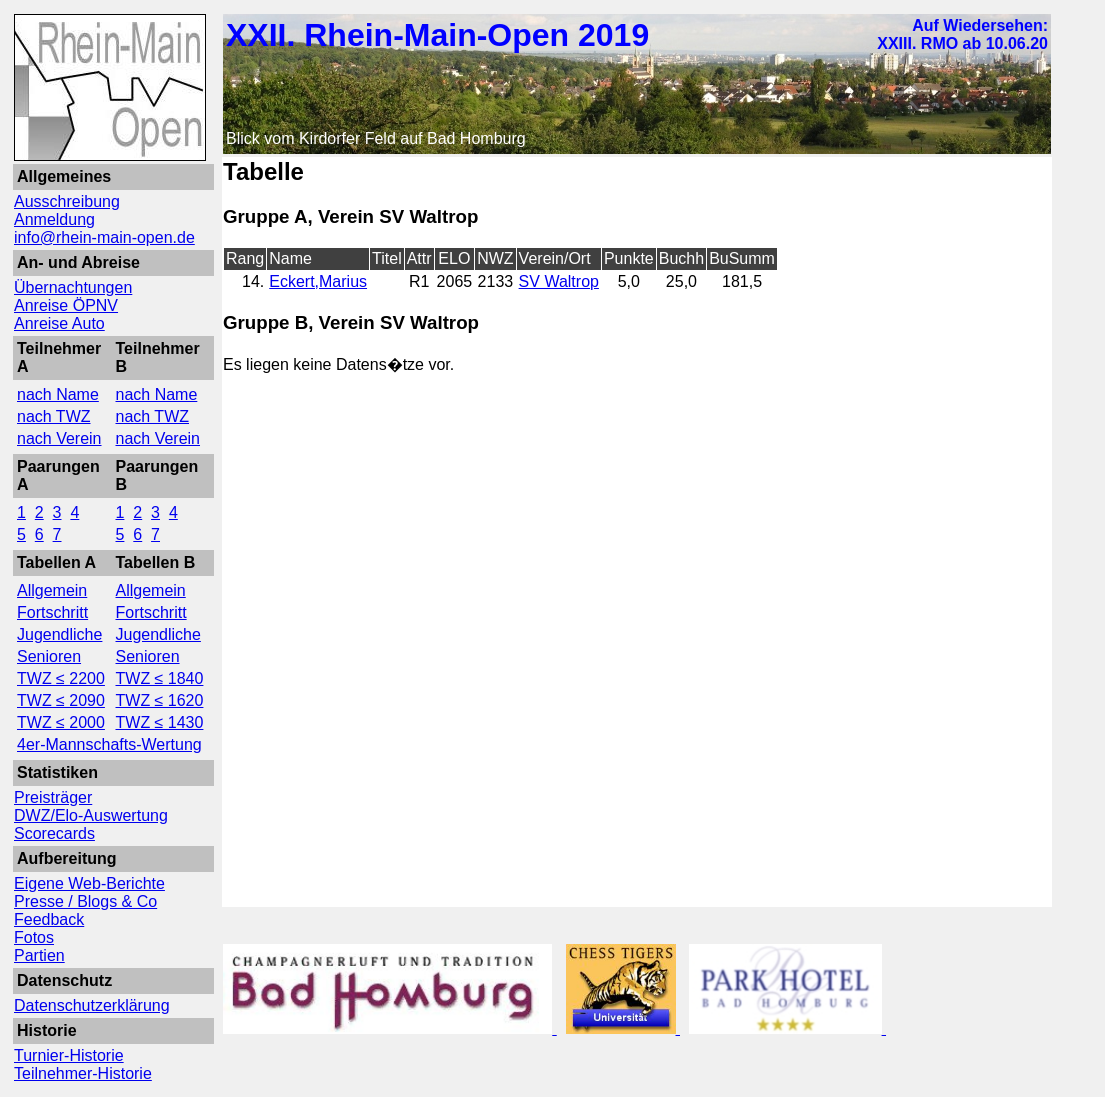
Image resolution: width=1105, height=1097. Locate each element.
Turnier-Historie (69, 1055)
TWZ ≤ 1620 (160, 700)
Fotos (34, 937)
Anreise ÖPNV (66, 305)
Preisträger (53, 797)
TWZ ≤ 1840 (160, 678)
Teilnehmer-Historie (83, 1073)
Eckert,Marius (318, 281)
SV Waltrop (559, 281)
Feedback (49, 919)
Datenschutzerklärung (92, 1005)
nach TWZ (54, 416)
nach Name (58, 394)
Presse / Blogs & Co (85, 901)
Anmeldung (54, 219)
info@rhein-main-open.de (104, 237)
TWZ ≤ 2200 (61, 678)
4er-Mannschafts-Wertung (109, 744)
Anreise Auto (59, 323)
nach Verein (59, 438)
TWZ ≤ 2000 (61, 722)
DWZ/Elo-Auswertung (91, 815)
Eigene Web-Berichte (89, 883)
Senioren (49, 656)
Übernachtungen (73, 287)
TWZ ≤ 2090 (61, 700)
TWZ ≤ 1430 (160, 722)
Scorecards (54, 833)
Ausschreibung (67, 201)
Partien (39, 955)
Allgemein (52, 590)
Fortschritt (52, 612)
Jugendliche (59, 634)
